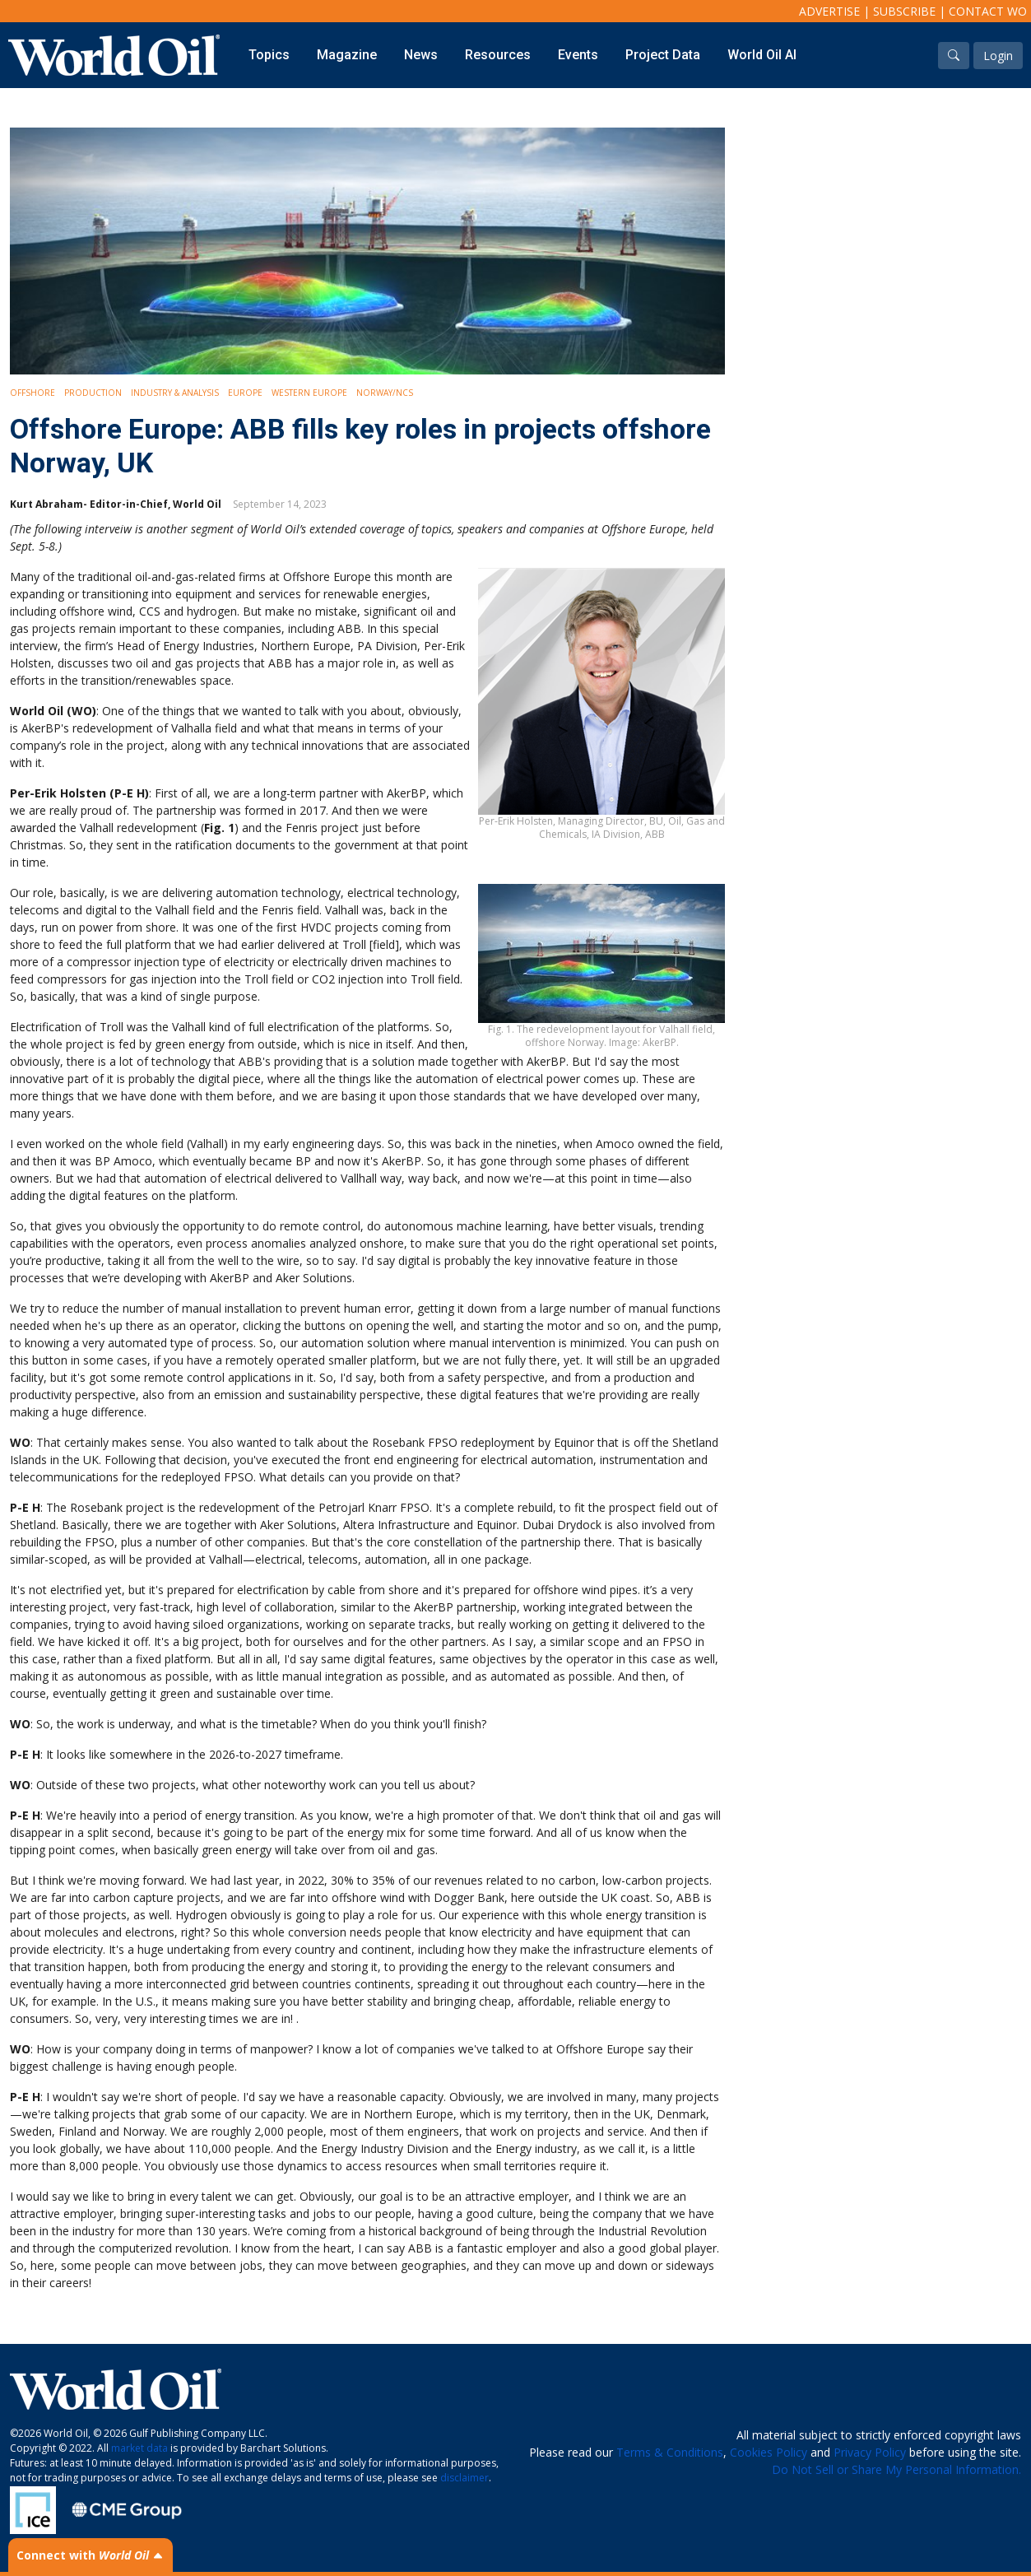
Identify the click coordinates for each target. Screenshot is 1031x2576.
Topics (269, 55)
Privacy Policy (870, 2452)
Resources (498, 55)
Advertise (829, 11)
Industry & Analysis (175, 392)
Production (93, 392)
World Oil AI (761, 55)
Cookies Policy (768, 2452)
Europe (245, 392)
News (421, 55)
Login (998, 55)
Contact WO (988, 11)
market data (139, 2448)
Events (578, 55)
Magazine (347, 55)
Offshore (32, 392)
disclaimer (464, 2478)
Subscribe (904, 11)
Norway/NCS (384, 392)
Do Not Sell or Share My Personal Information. (896, 2469)
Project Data (662, 55)
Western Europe (309, 392)
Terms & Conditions (669, 2452)
